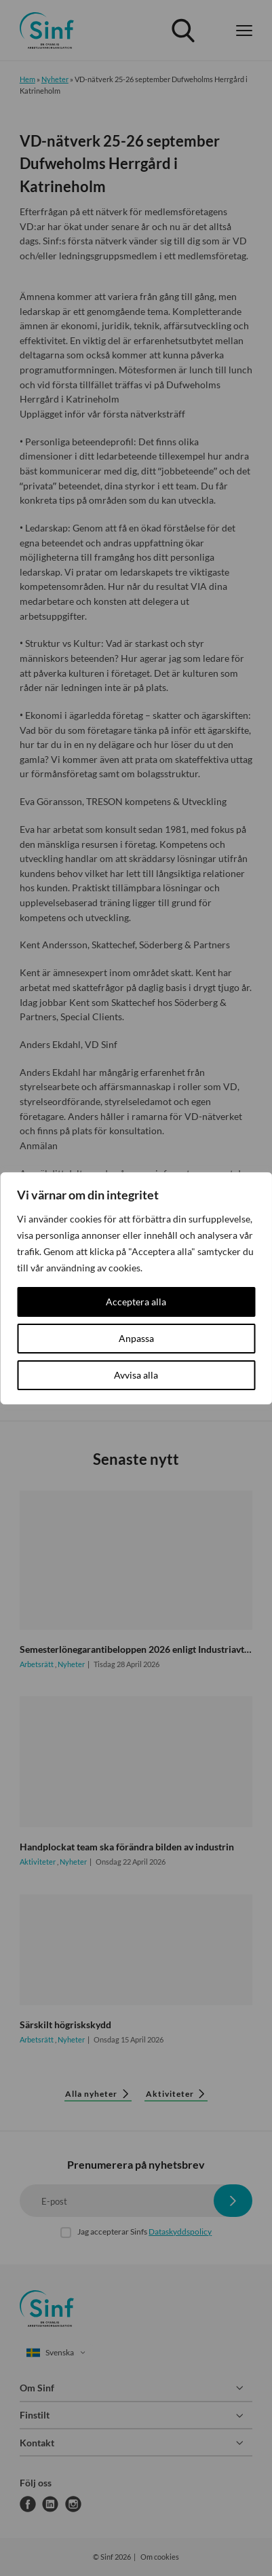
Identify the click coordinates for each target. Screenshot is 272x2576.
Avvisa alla (136, 1375)
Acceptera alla (136, 1301)
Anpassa (136, 1338)
